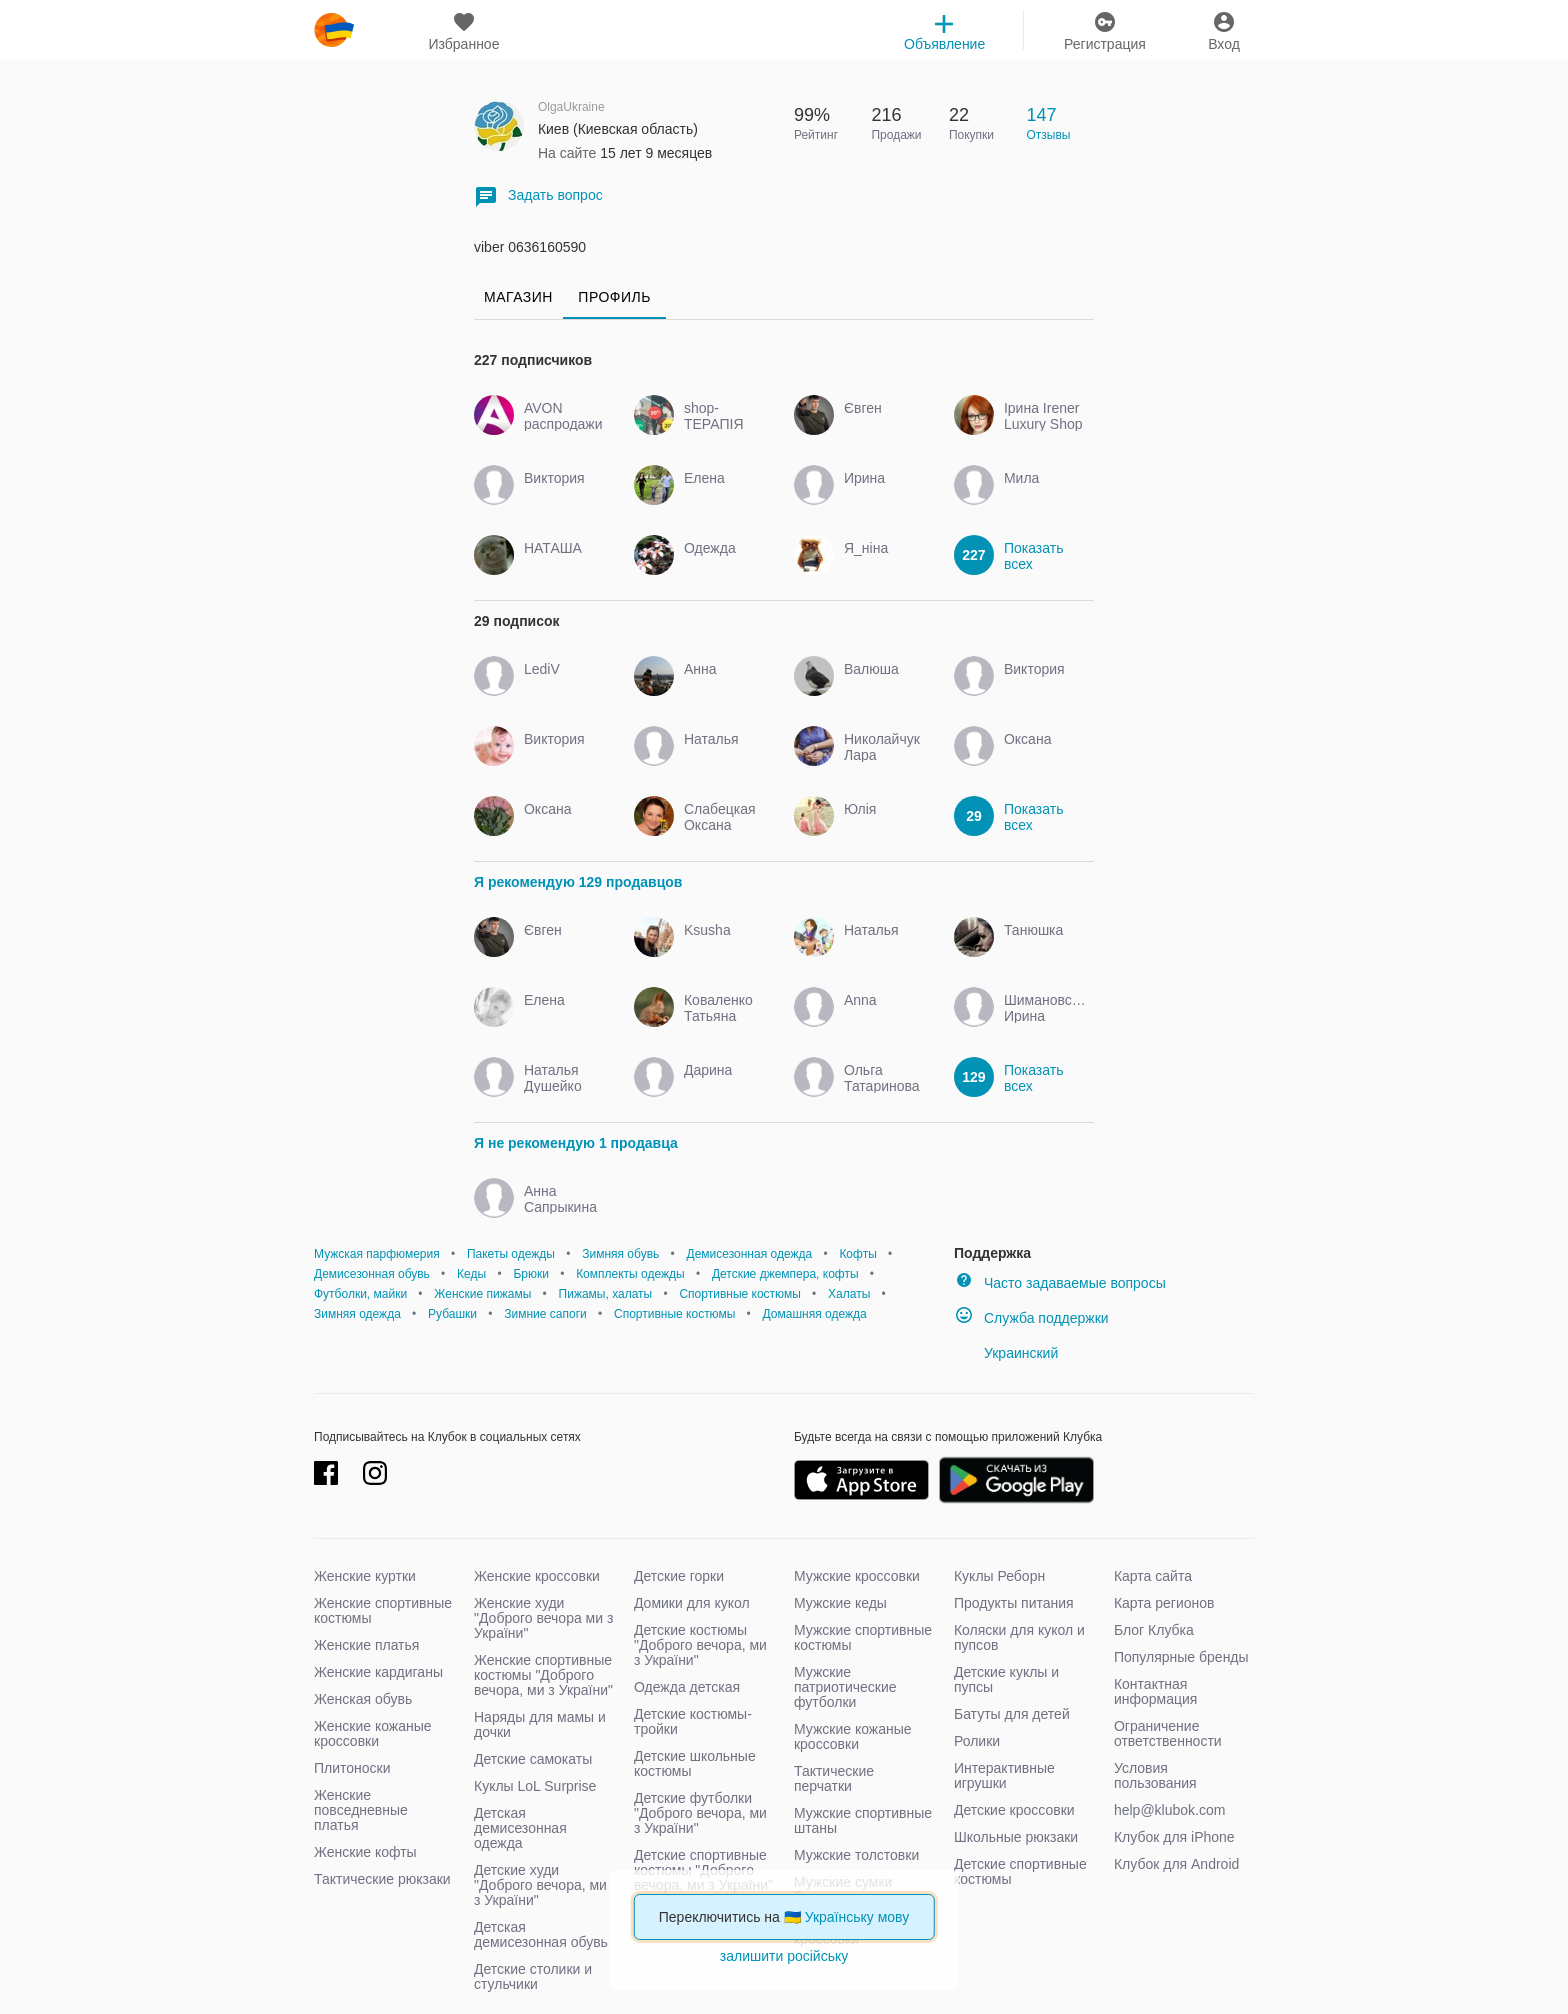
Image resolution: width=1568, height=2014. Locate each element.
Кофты (857, 1254)
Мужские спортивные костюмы (863, 1637)
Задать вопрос (538, 196)
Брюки (531, 1274)
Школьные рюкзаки (1016, 1837)
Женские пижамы (482, 1294)
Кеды (471, 1274)
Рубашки (452, 1314)
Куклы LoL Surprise (535, 1786)
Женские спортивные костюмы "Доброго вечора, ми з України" (543, 1675)
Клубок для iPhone (1174, 1837)
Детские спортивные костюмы (1020, 1871)
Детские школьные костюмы (695, 1763)
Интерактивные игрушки (1004, 1775)
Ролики (977, 1741)
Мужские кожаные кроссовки (853, 1736)
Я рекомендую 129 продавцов (578, 882)
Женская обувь (363, 1699)
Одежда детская (687, 1687)
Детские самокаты (533, 1759)
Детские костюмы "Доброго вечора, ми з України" (700, 1645)
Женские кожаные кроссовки (373, 1733)
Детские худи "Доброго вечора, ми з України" (540, 1885)
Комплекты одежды (630, 1274)
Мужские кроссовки (857, 1576)
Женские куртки (365, 1576)
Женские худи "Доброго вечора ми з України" (543, 1618)
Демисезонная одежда (750, 1254)
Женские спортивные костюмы (383, 1610)
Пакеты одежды (511, 1254)
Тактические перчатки (834, 1778)
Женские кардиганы (378, 1672)
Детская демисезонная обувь (541, 1934)
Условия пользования (1155, 1775)
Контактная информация (1155, 1691)
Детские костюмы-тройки (693, 1721)
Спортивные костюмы (739, 1294)
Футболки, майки (360, 1294)
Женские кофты (365, 1852)
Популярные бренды (1181, 1657)
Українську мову (857, 1917)
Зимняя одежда (357, 1314)
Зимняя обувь (620, 1254)
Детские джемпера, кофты (785, 1274)
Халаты (849, 1294)
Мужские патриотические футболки (845, 1687)
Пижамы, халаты (606, 1294)
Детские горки (679, 1576)
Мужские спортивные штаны (863, 1820)
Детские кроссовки (1014, 1810)
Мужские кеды (840, 1603)
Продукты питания (1014, 1603)
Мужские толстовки (856, 1855)
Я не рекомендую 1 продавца (576, 1143)
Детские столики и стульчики (533, 1976)
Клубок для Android (1176, 1864)
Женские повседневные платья (361, 1810)
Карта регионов (1164, 1603)
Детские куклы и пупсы (1006, 1679)
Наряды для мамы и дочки (540, 1724)
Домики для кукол (692, 1603)
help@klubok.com (1170, 1810)
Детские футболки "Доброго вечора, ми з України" (700, 1813)
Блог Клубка (1154, 1630)
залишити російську (784, 1956)
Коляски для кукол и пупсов (1019, 1637)
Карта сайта (1153, 1576)
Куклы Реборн (999, 1576)
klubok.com (334, 30)
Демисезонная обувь (372, 1274)
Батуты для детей (1012, 1714)
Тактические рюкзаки (382, 1879)
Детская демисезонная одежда (520, 1828)
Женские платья (366, 1645)
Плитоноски (352, 1768)
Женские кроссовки (537, 1576)
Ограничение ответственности (1168, 1733)
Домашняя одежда (815, 1314)
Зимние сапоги (545, 1314)
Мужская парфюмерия (377, 1254)
